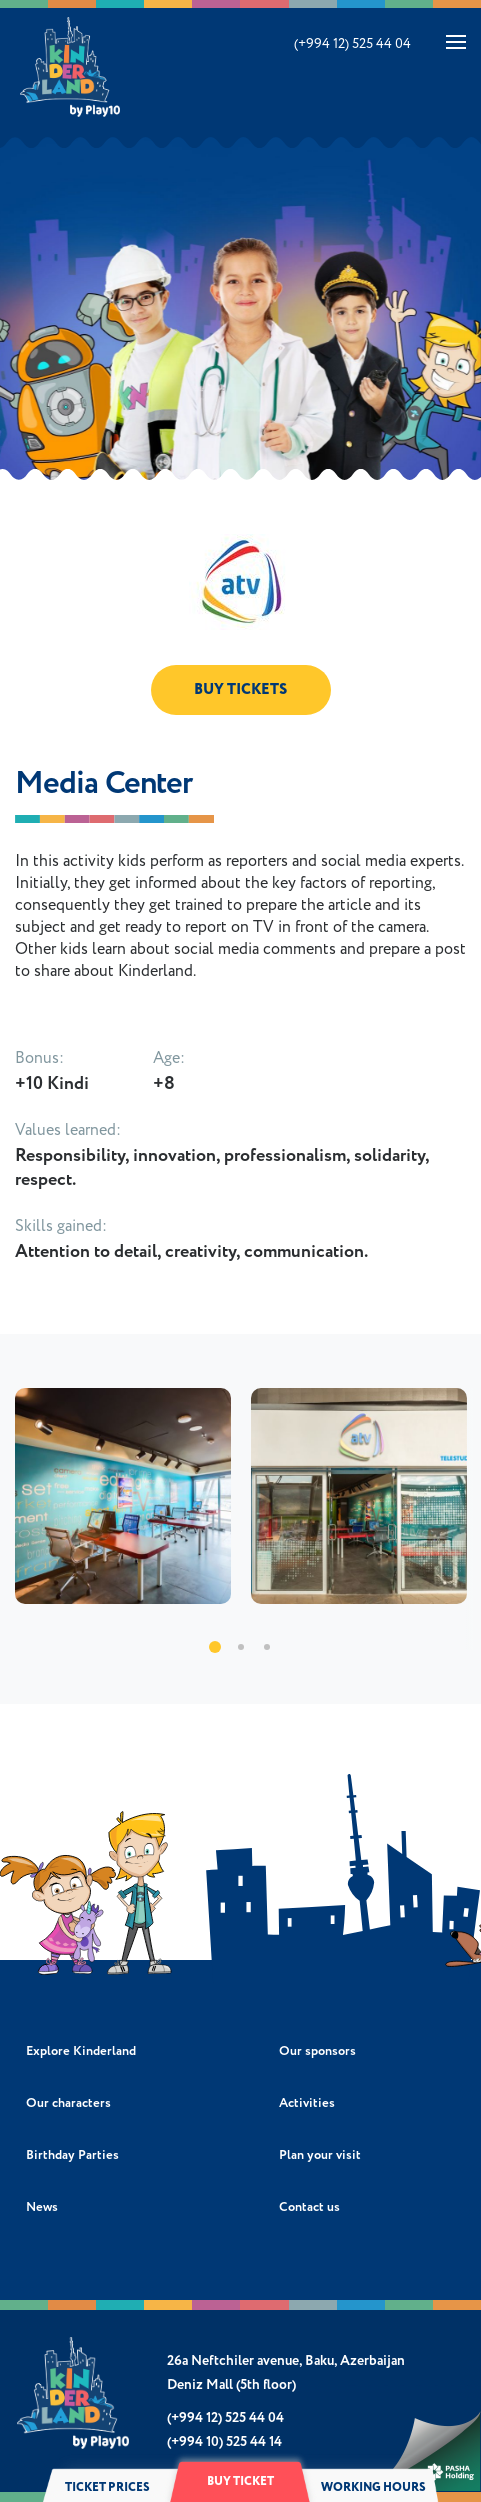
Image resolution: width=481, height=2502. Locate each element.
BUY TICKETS (240, 689)
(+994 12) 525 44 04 (352, 44)
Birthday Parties (72, 2155)
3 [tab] (267, 1647)
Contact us (309, 2207)
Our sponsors (317, 2051)
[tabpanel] (123, 1496)
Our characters (68, 2103)
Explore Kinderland (81, 2051)
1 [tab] (215, 1647)
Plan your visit (320, 2155)
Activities (307, 2103)
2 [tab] (241, 1647)
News (42, 2207)
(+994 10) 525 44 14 (224, 2442)
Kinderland (71, 67)
